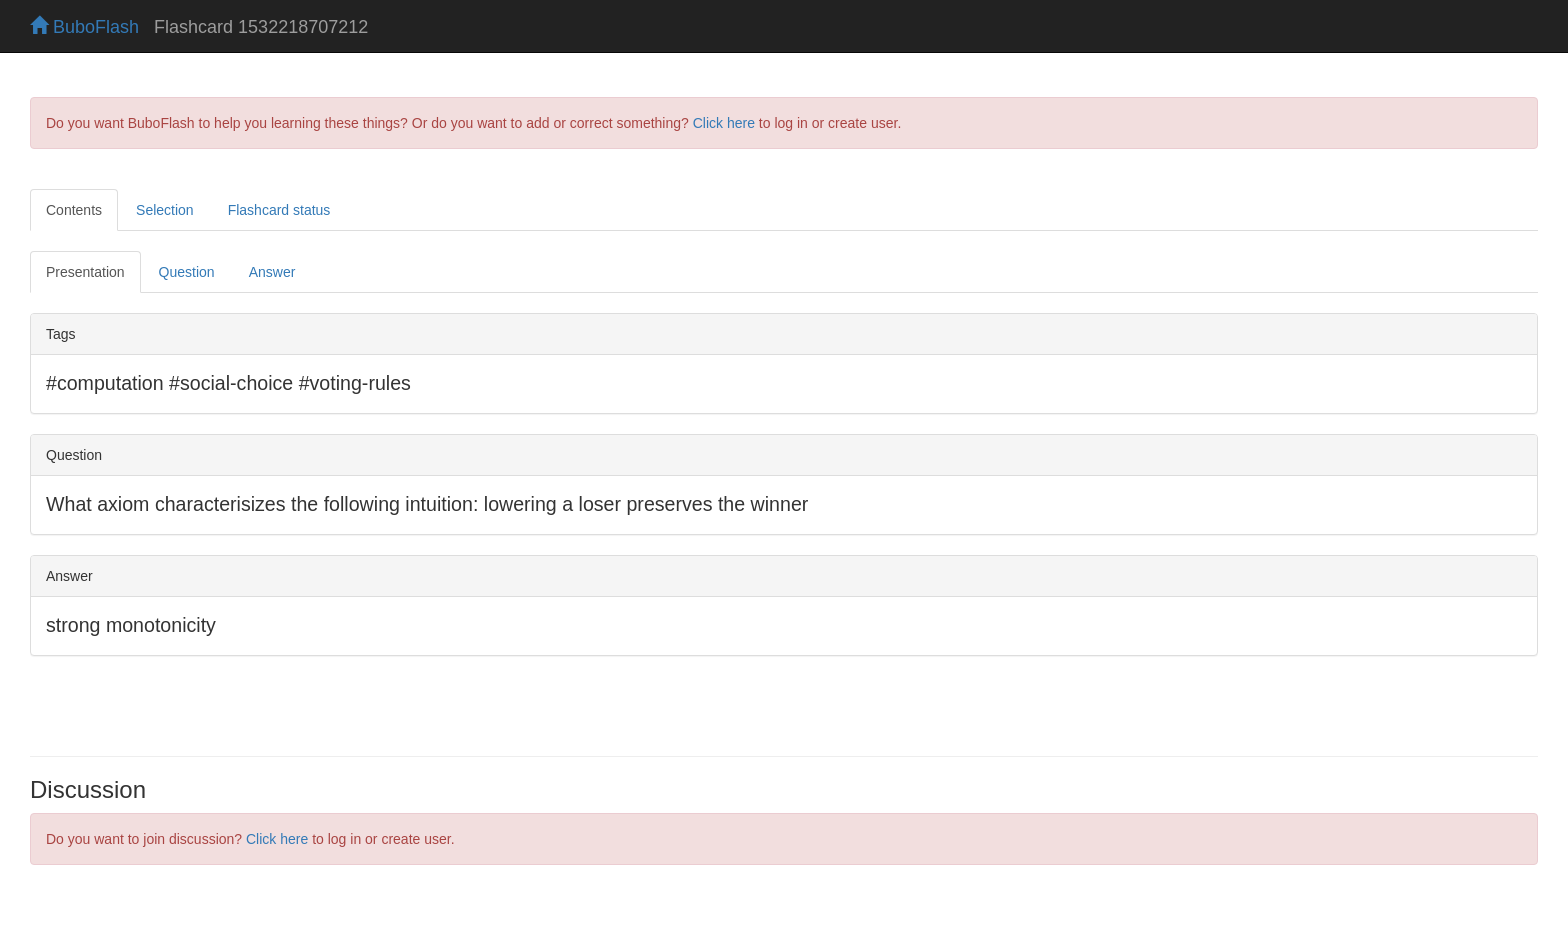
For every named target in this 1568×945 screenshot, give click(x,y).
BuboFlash (84, 27)
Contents (74, 210)
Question (187, 272)
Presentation (85, 272)
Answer (272, 272)
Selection (165, 210)
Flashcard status (279, 210)
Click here (724, 123)
